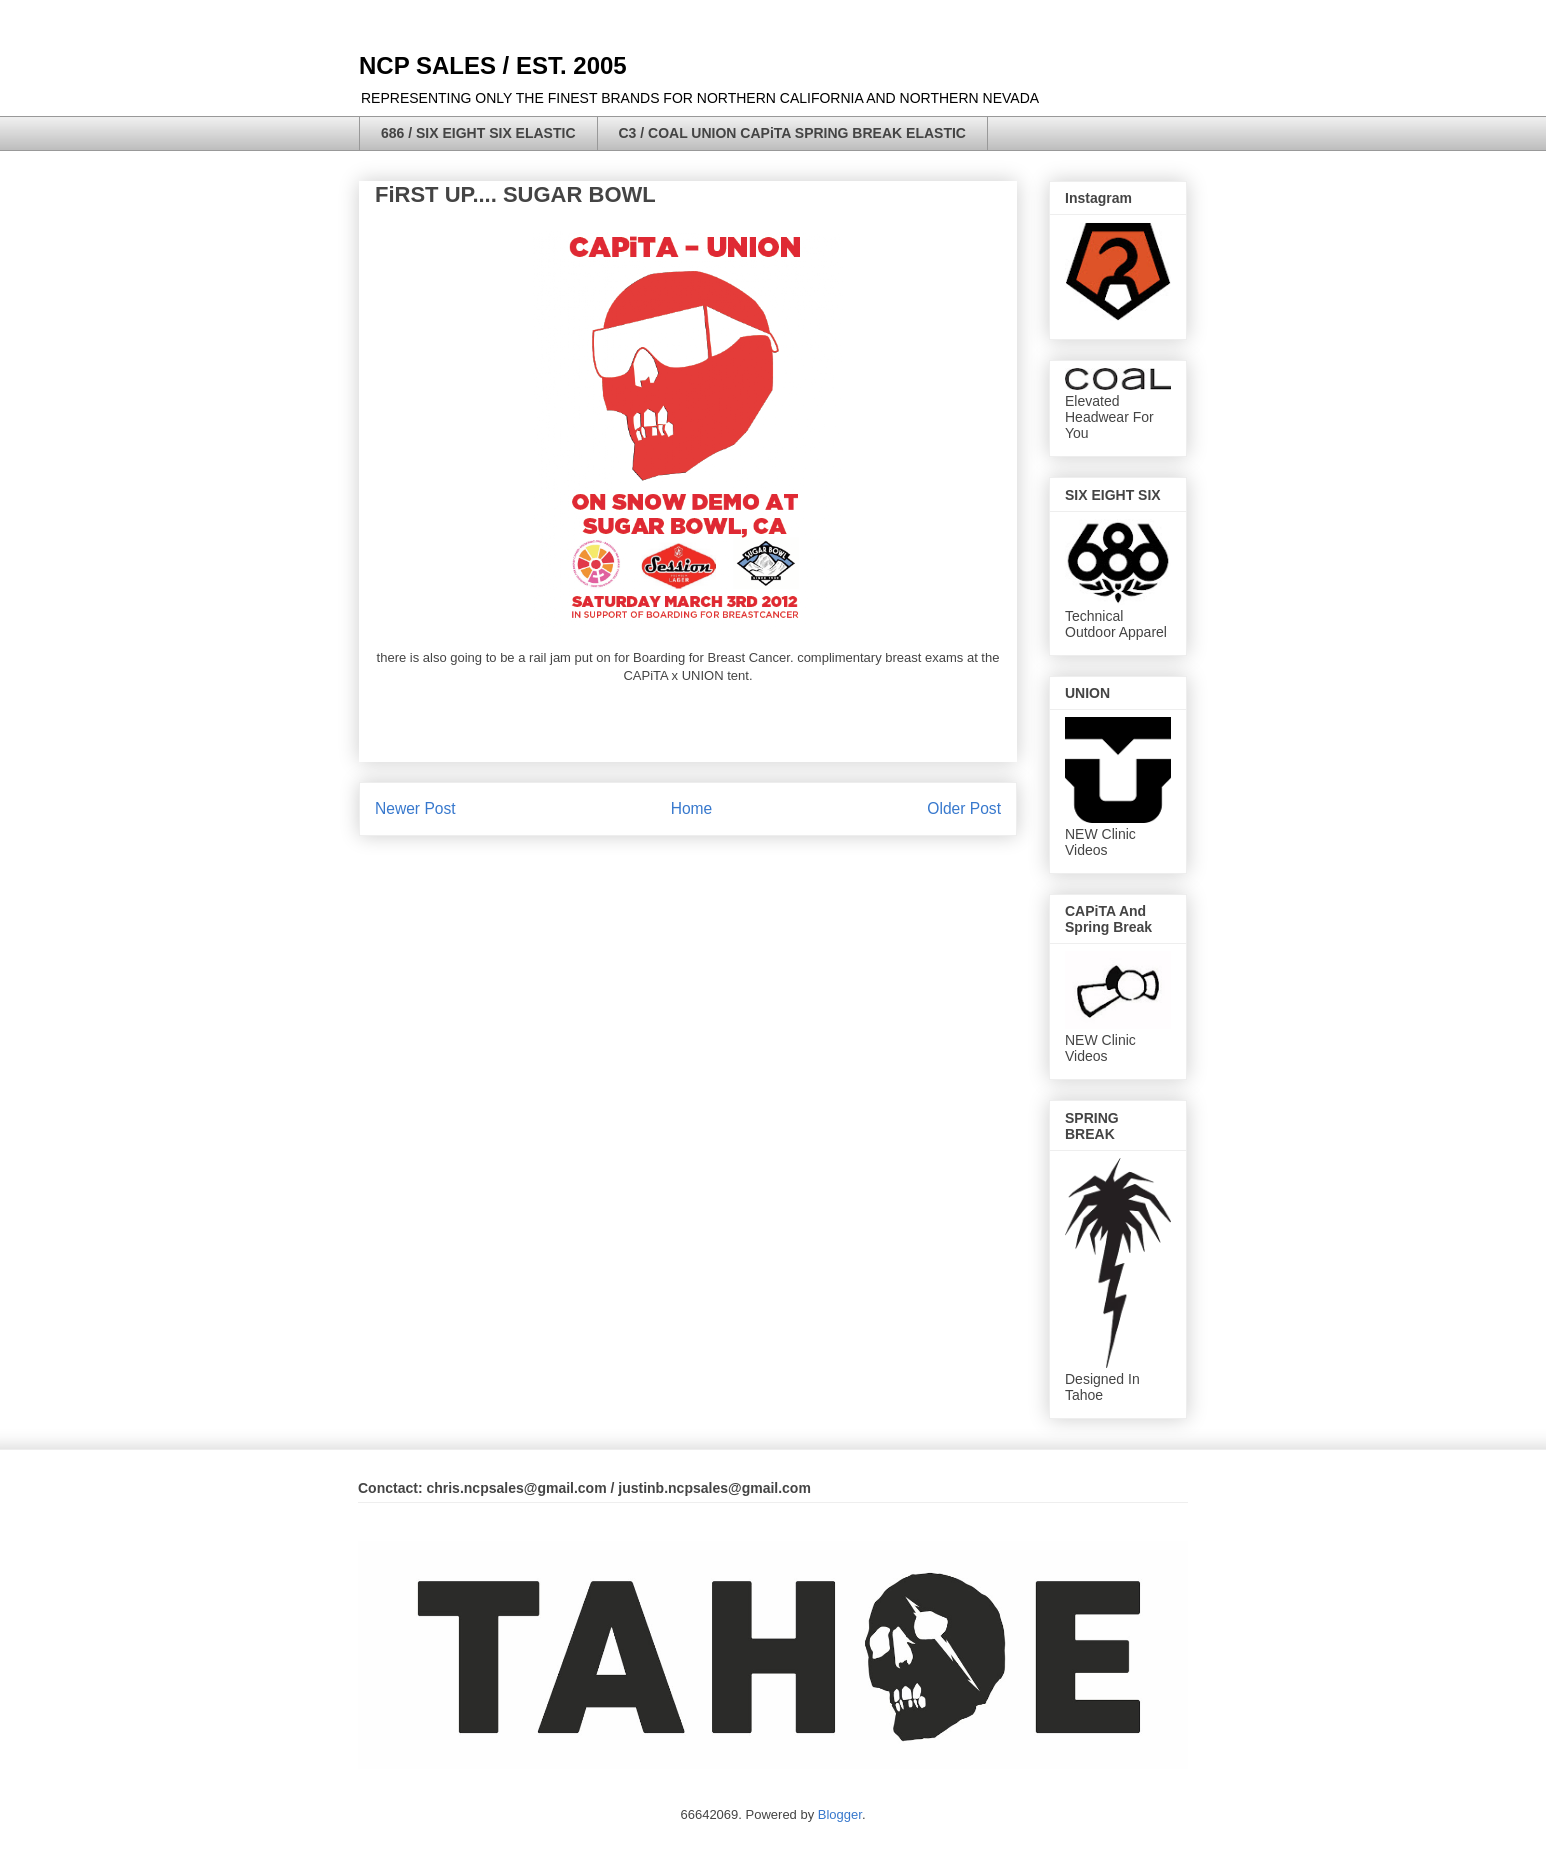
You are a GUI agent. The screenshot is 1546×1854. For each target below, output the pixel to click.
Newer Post (415, 808)
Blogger (840, 1814)
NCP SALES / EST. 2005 (493, 65)
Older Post (964, 808)
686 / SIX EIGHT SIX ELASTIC (478, 133)
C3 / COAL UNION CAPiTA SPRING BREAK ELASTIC (792, 133)
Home (692, 808)
